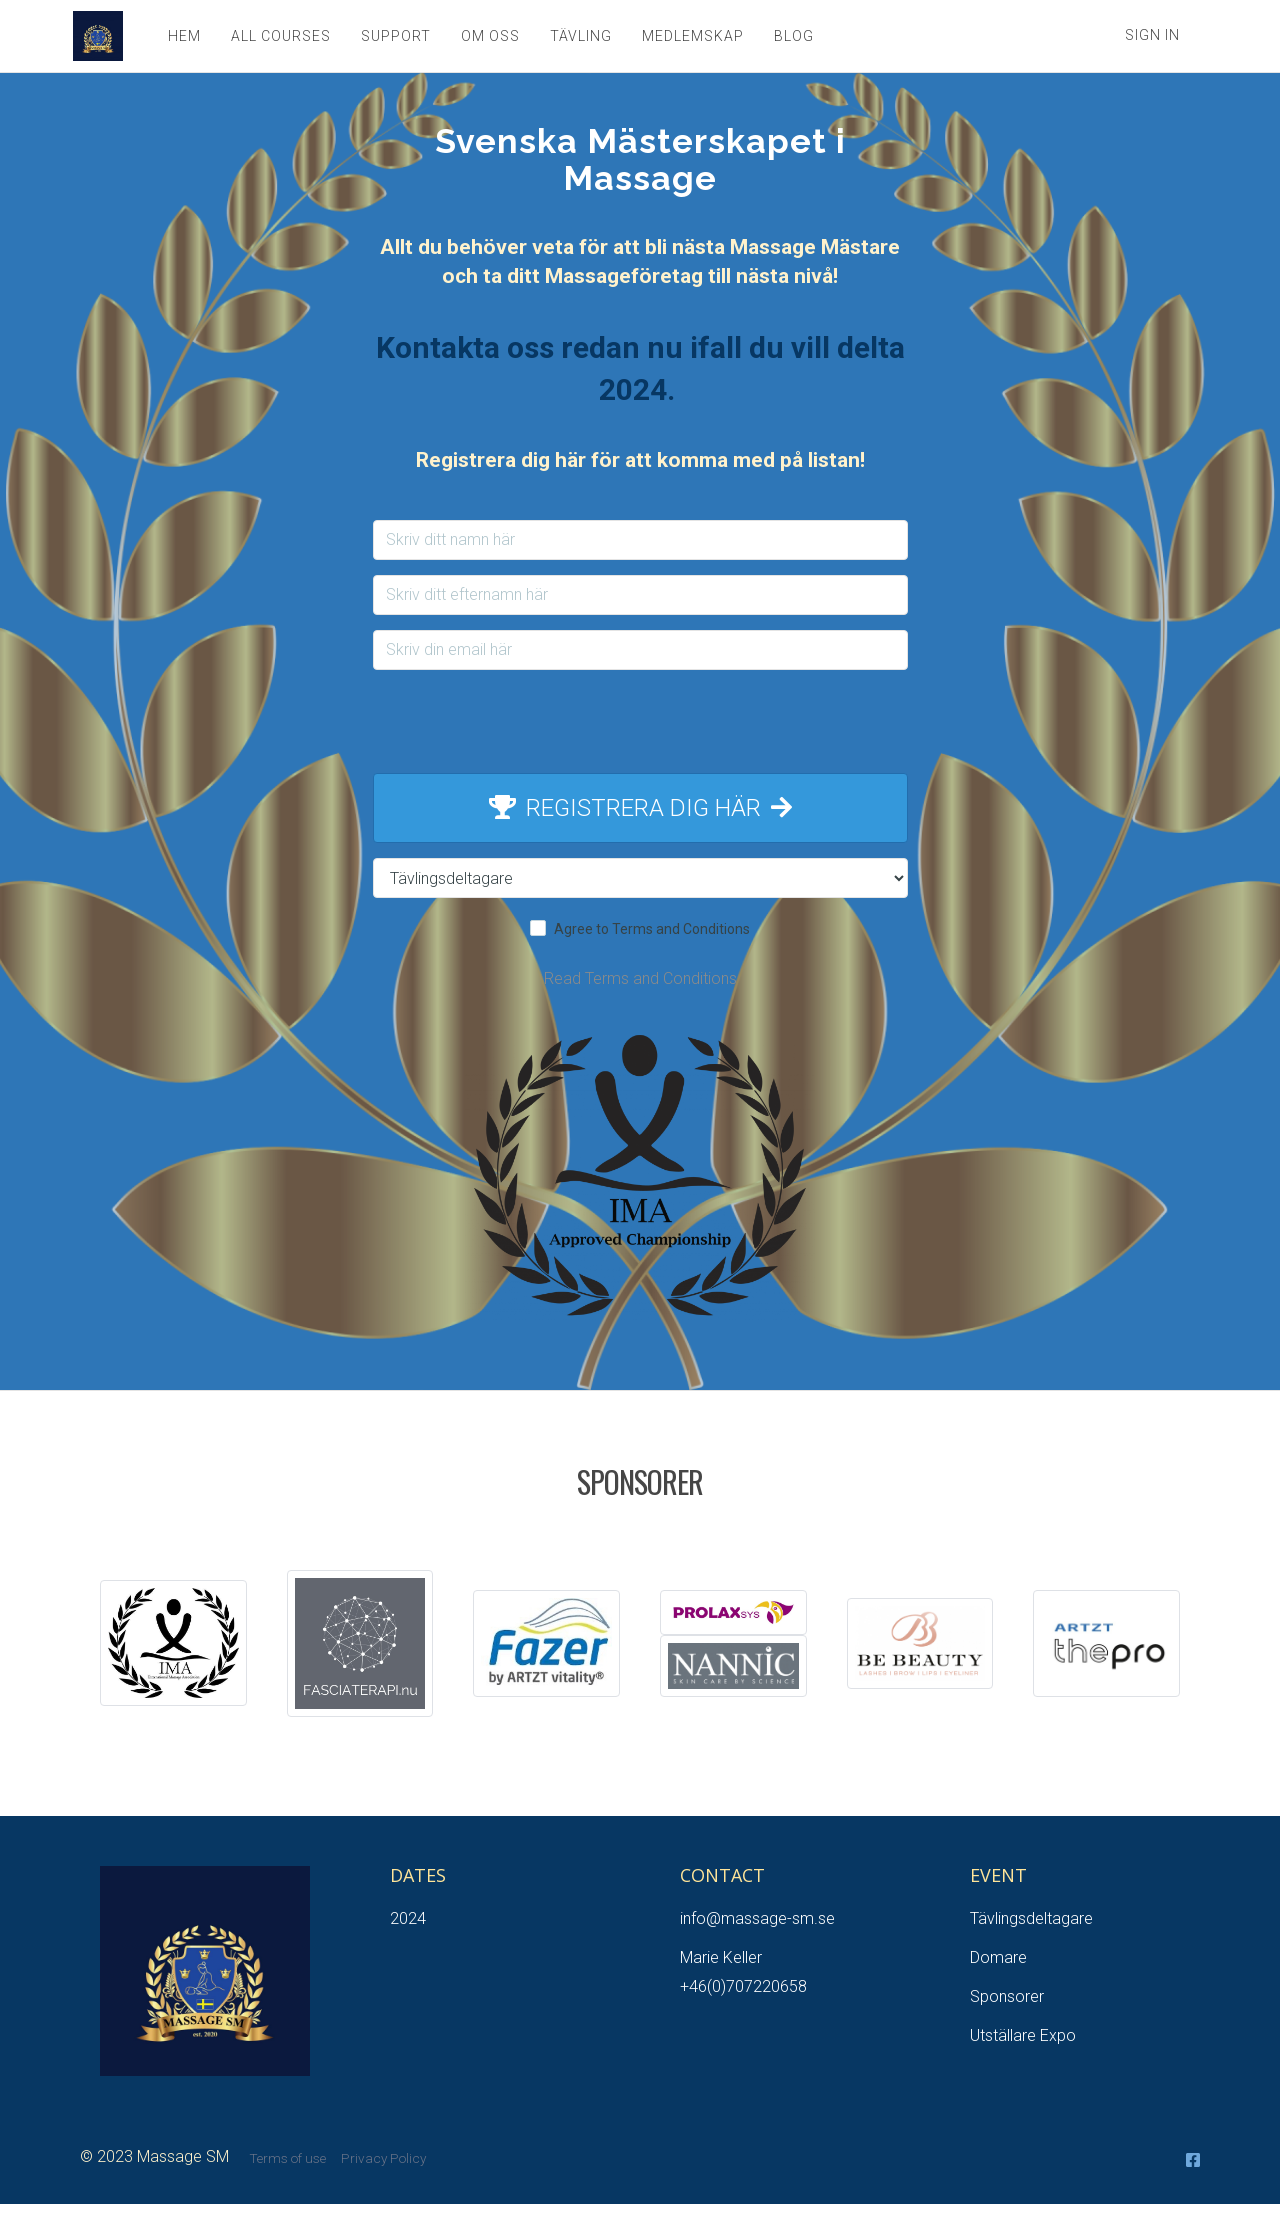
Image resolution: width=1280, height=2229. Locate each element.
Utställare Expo (1023, 2035)
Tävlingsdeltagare (1031, 1918)
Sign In (1152, 35)
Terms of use (287, 2158)
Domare (998, 1957)
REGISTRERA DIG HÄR (640, 808)
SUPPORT (393, 36)
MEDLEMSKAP (690, 36)
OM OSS (487, 36)
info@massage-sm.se (757, 1918)
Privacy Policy (383, 2158)
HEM (181, 36)
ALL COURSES (278, 36)
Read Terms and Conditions (640, 978)
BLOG (791, 36)
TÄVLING (578, 36)
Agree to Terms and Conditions (652, 929)
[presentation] (640, 724)
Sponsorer (1007, 1996)
